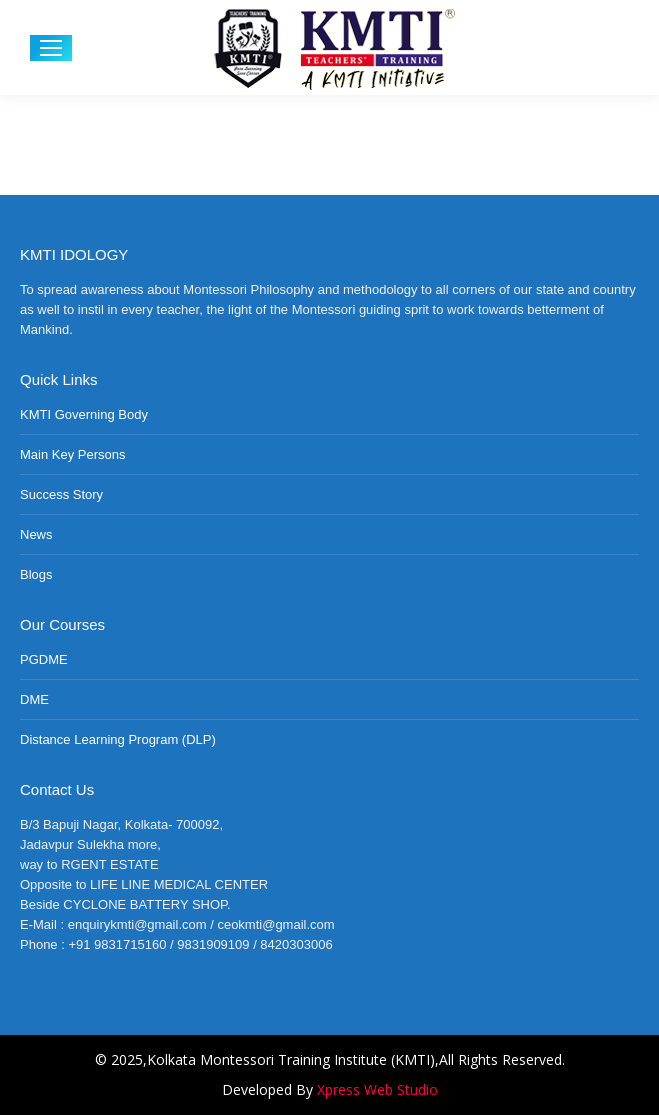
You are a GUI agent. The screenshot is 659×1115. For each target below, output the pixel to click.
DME (34, 699)
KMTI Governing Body (84, 414)
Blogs (36, 574)
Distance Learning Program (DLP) (118, 739)
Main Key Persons (73, 454)
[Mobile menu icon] (51, 48)
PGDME (44, 659)
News (36, 534)
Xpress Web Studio (377, 1089)
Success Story (61, 494)
